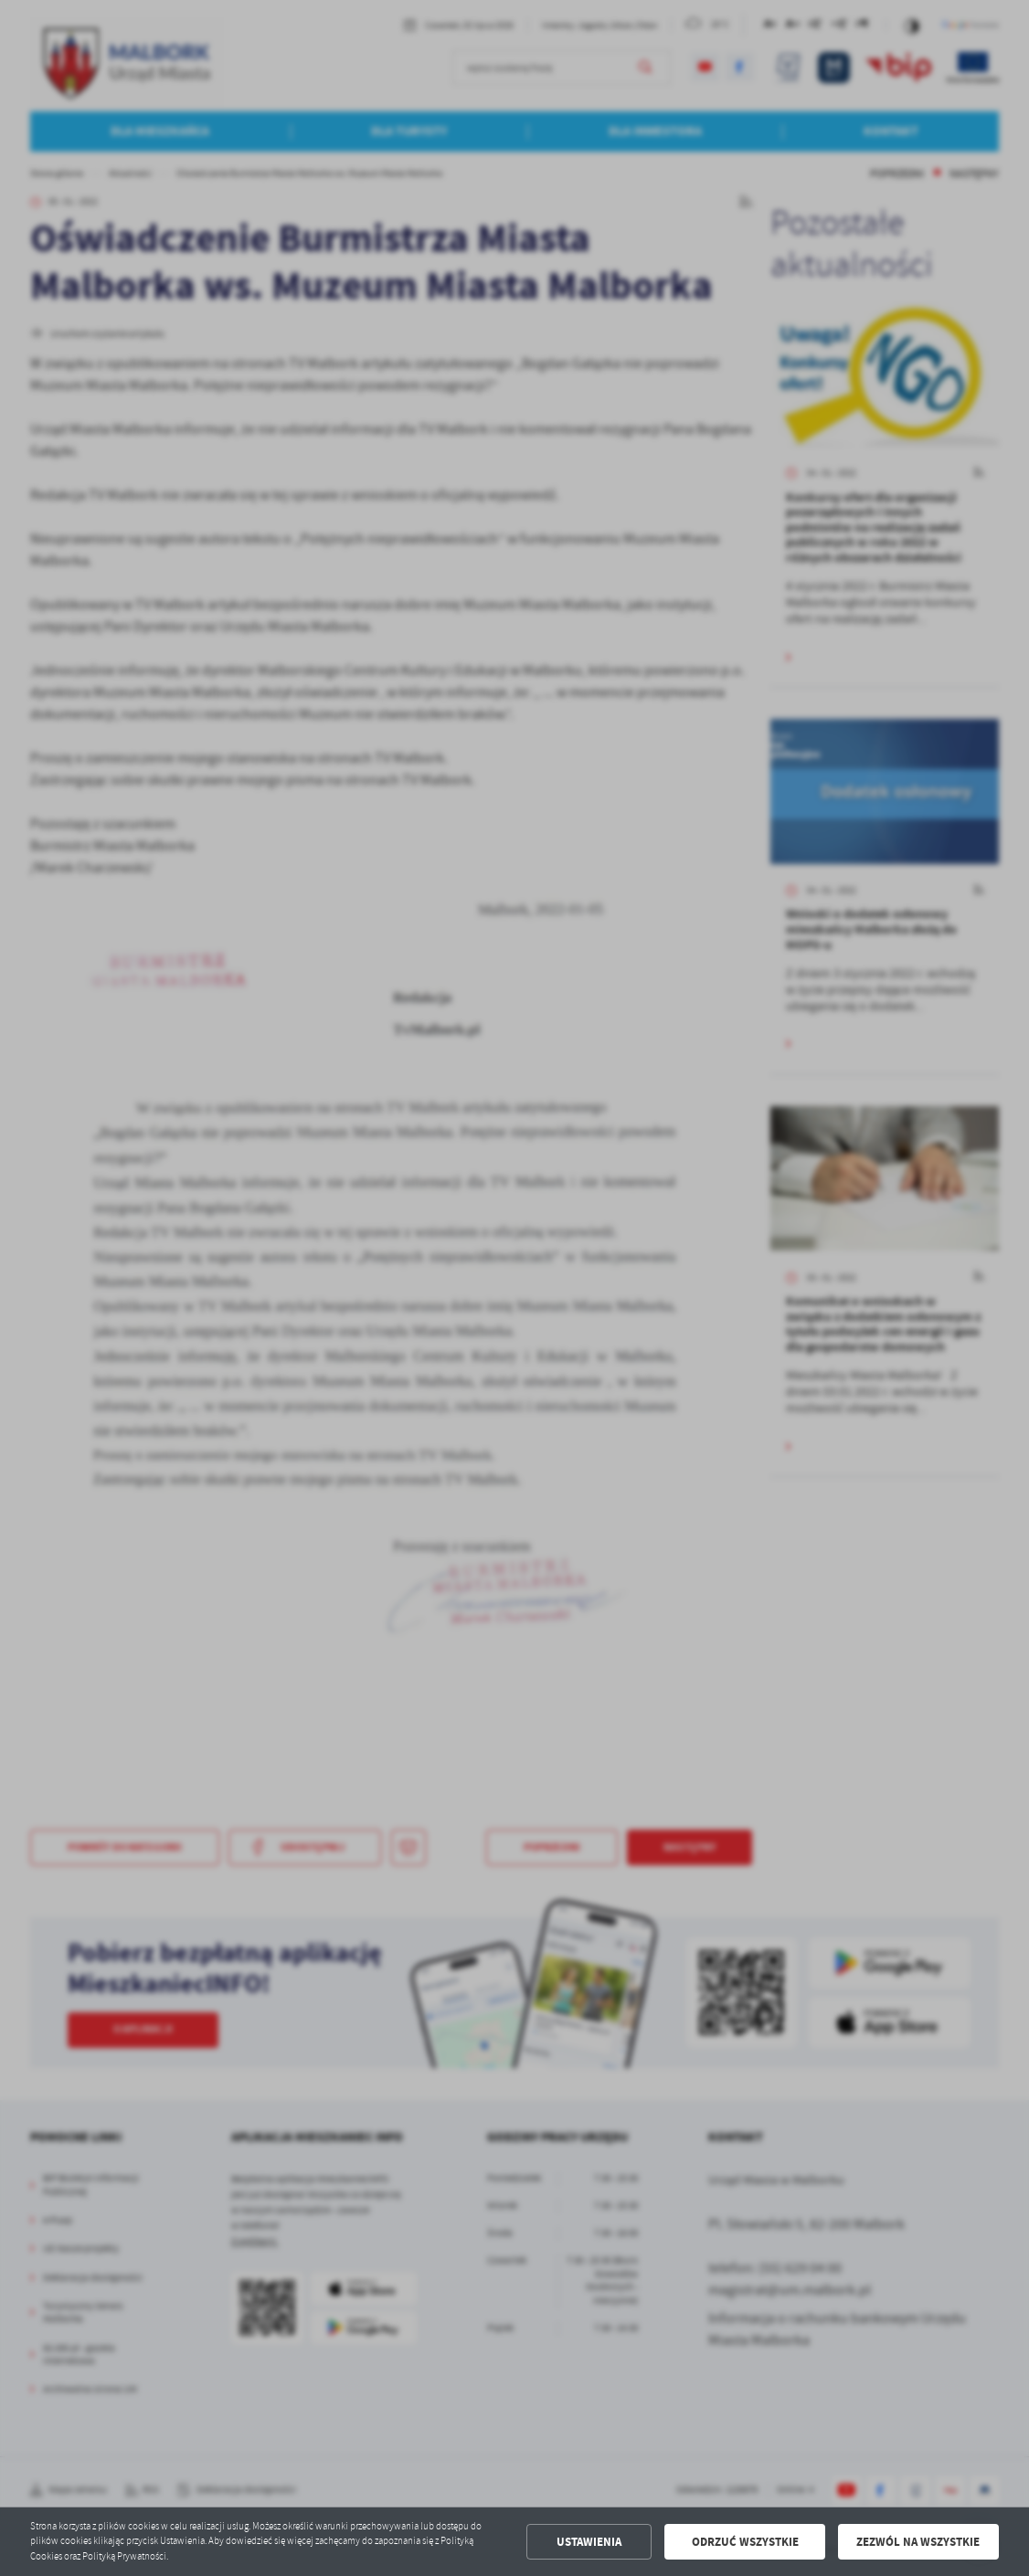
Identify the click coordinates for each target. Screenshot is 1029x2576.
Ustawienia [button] (589, 2542)
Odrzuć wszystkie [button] (745, 2542)
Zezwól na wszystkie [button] (918, 2542)
